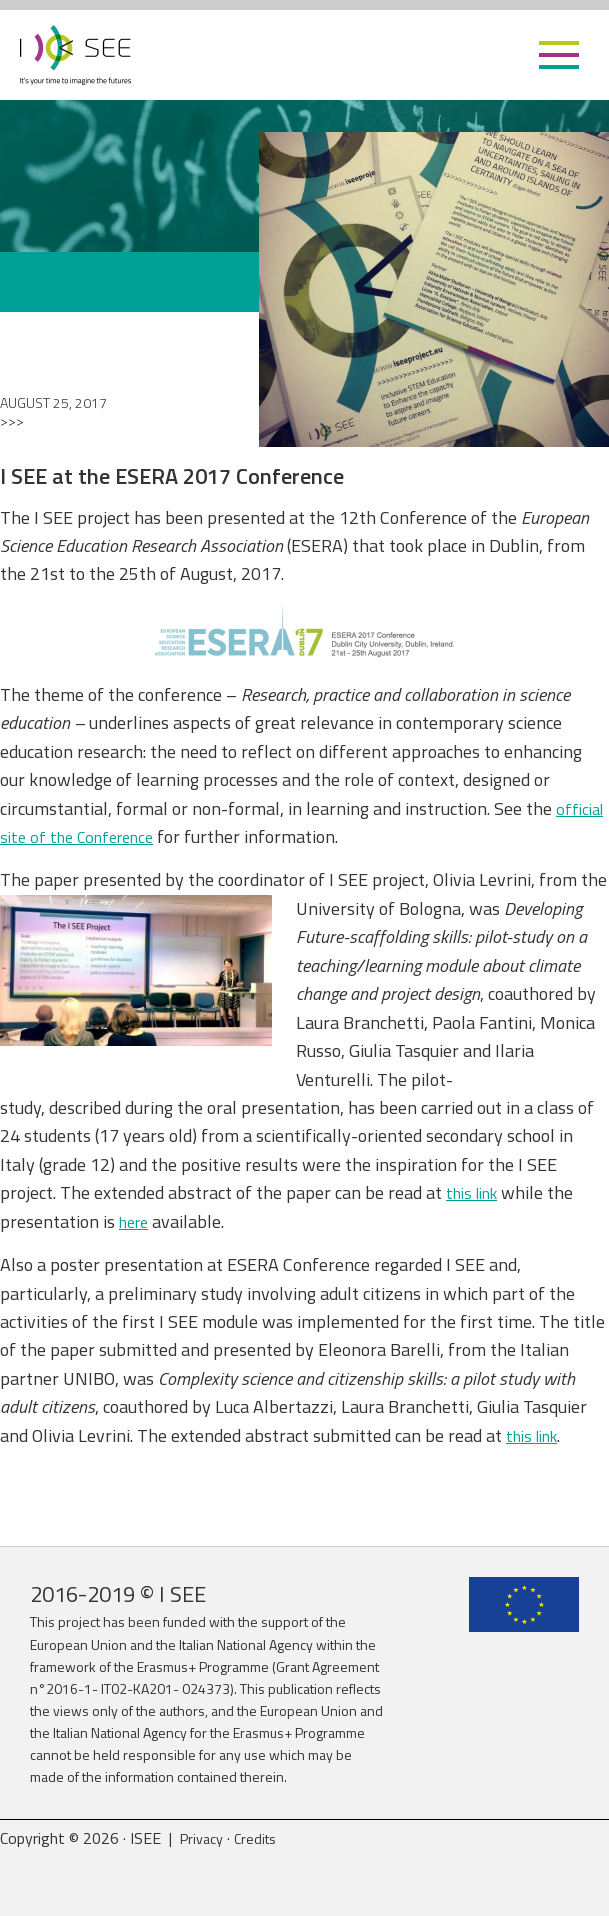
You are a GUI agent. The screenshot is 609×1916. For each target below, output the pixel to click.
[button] (559, 55)
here (136, 1221)
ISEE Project (75, 55)
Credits (263, 1838)
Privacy (204, 1838)
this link (476, 1192)
